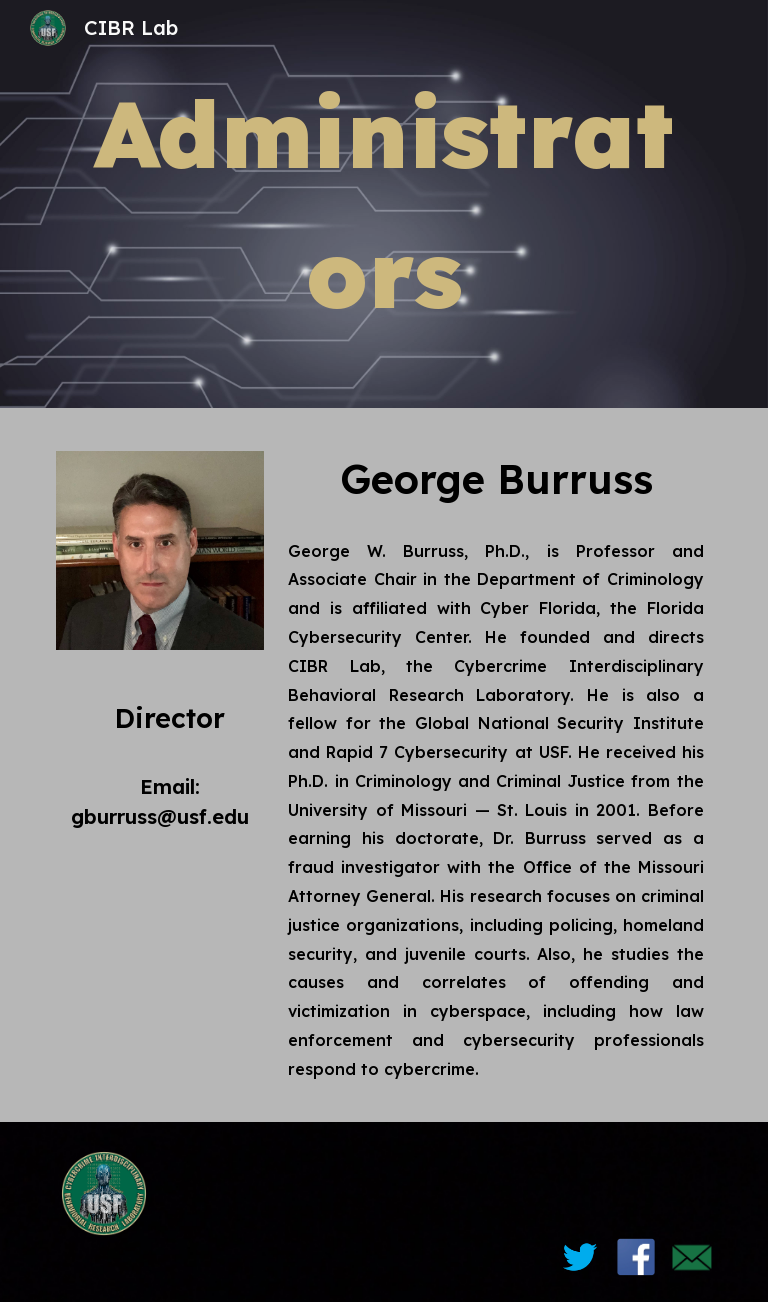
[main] (383, 204)
